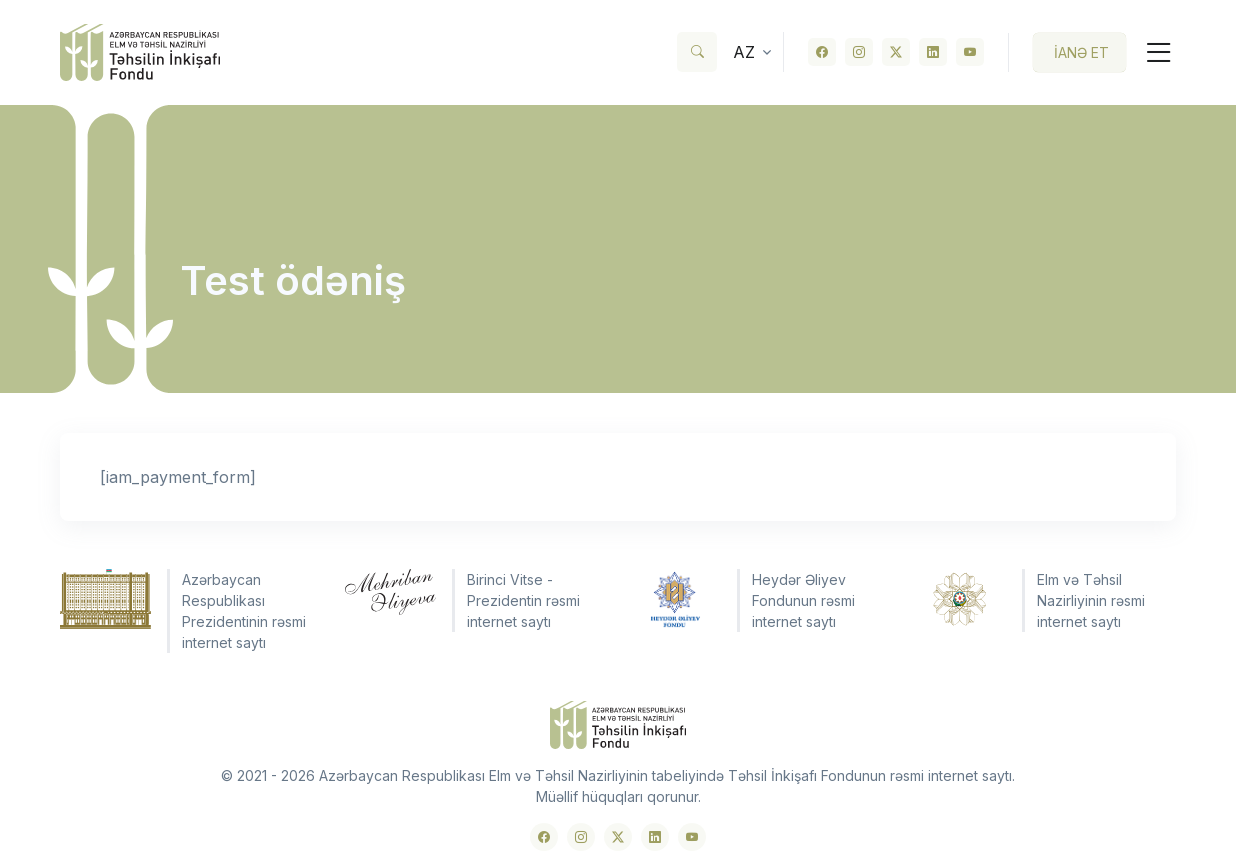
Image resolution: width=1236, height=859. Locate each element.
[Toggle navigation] (1151, 52)
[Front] (140, 52)
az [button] (744, 52)
